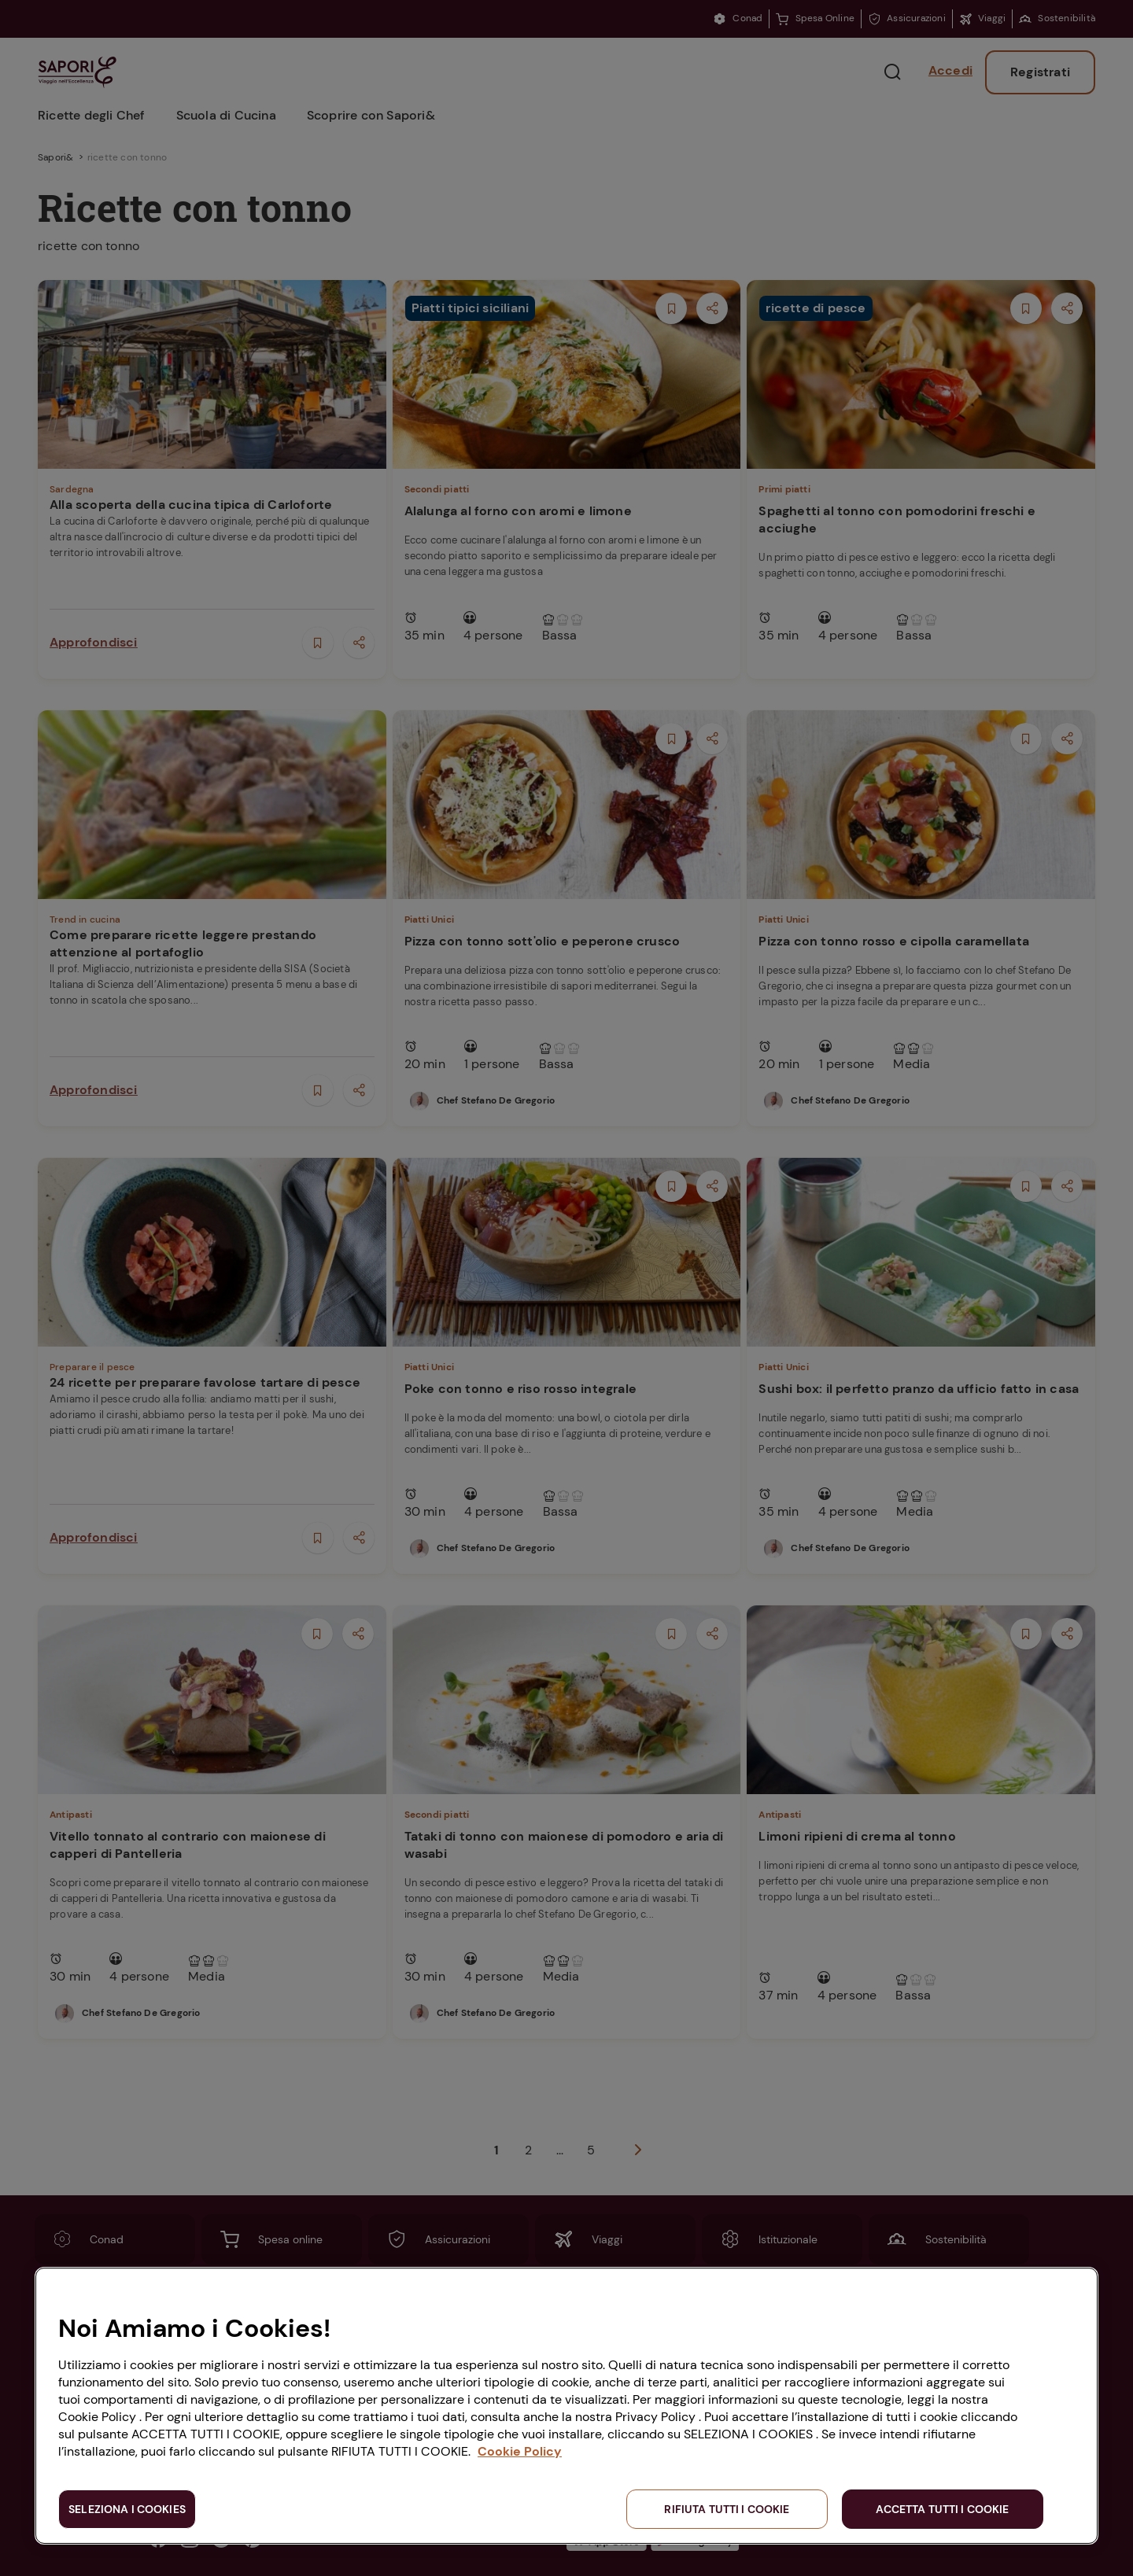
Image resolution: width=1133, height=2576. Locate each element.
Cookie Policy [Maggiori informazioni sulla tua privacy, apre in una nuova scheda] (520, 2451)
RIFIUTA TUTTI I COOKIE (726, 2509)
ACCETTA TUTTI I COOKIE (942, 2509)
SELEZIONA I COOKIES (127, 2509)
